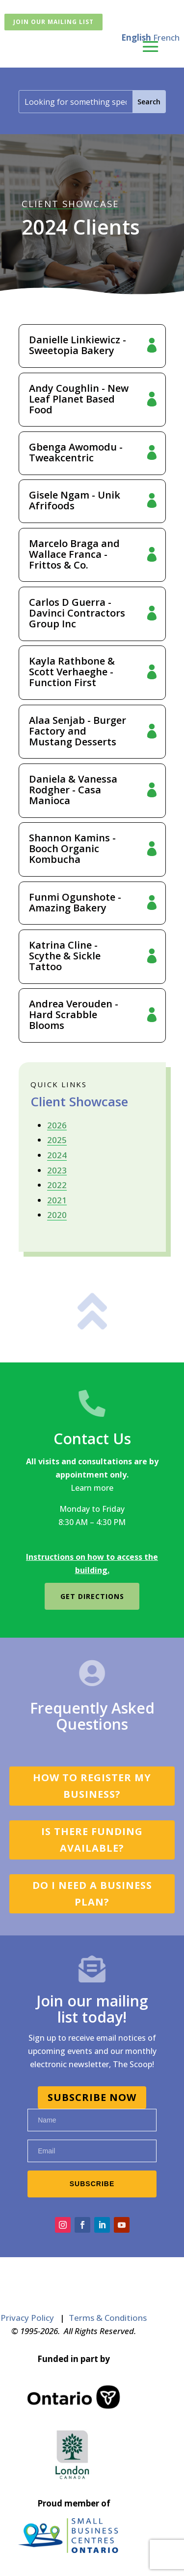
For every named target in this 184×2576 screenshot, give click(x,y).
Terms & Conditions (108, 2317)
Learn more (92, 1487)
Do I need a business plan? (92, 1893)
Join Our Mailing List (53, 22)
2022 (57, 1185)
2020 (57, 1214)
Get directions (92, 1596)
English (136, 37)
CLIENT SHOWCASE (70, 203)
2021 (57, 1200)
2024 (57, 1155)
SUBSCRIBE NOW (92, 2097)
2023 (57, 1170)
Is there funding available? (92, 1840)
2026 (57, 1125)
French (166, 37)
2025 (57, 1139)
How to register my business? (92, 1786)
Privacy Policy (27, 2317)
